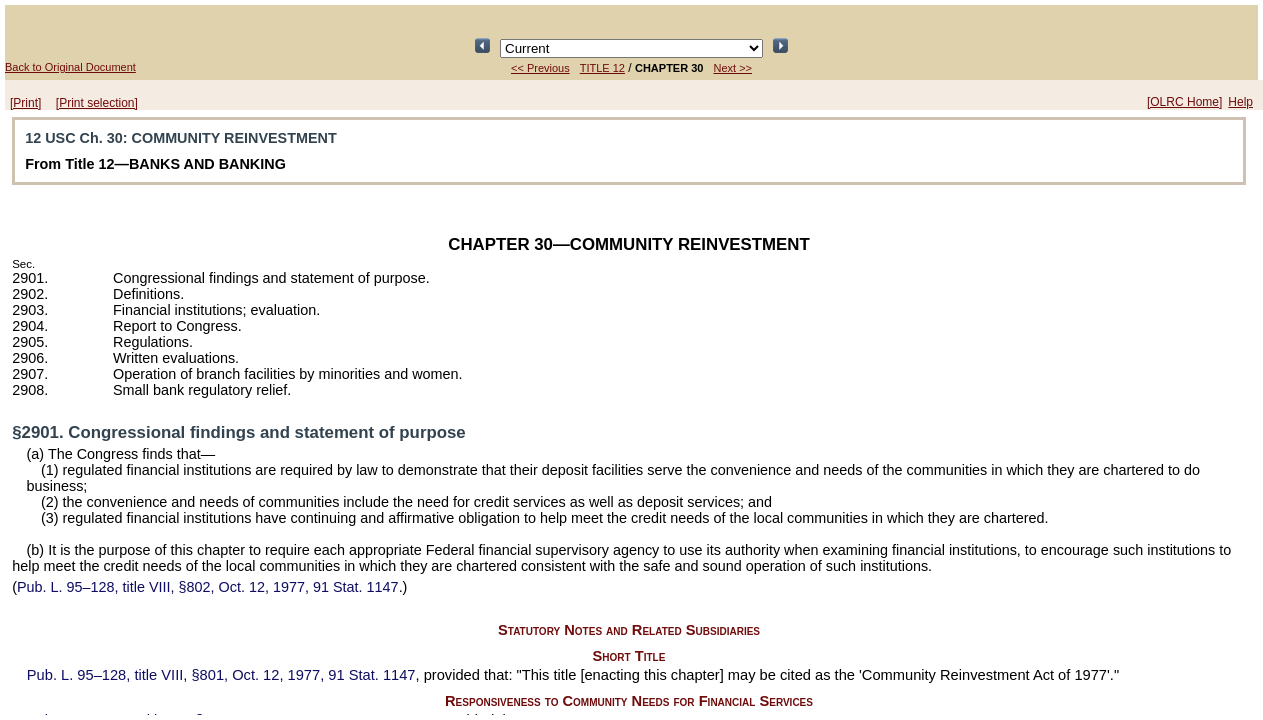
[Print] (25, 103)
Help (1240, 102)
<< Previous (540, 68)
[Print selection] (97, 103)
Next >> (732, 68)
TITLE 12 (602, 68)
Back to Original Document (70, 67)
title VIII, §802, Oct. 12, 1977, (208, 587)
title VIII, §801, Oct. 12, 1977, (221, 675)
